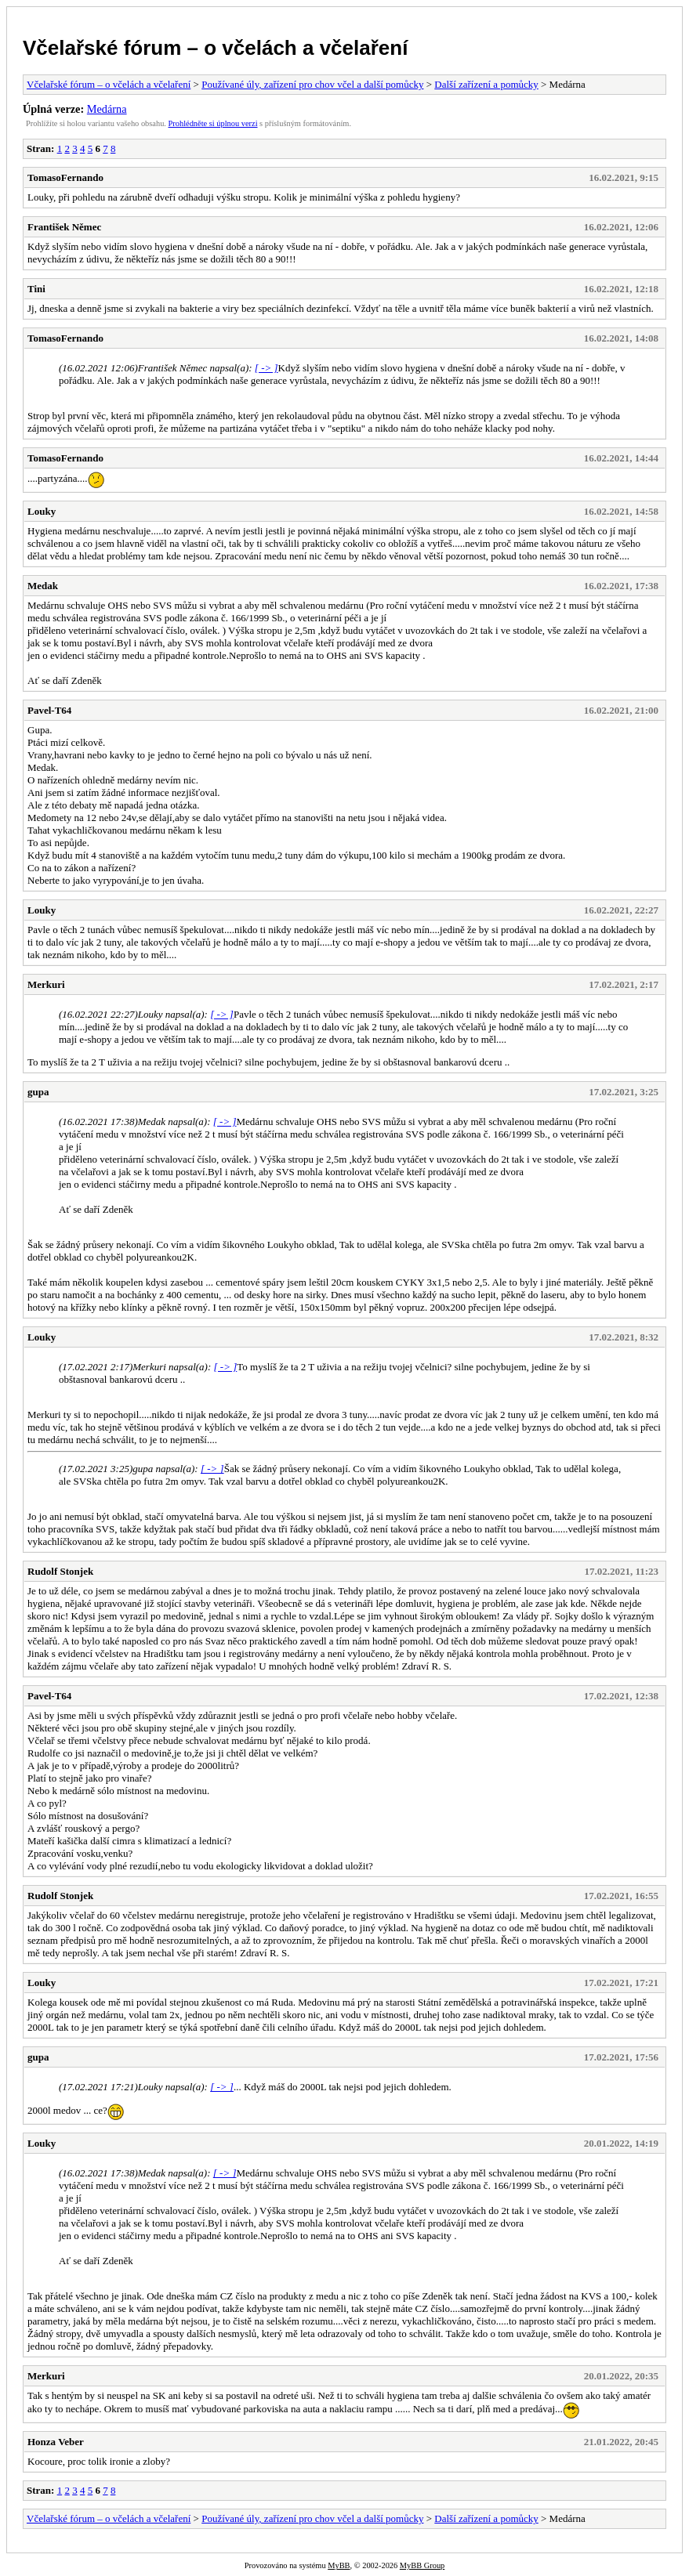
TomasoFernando (65, 177)
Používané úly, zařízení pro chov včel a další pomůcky (312, 84)
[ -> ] (266, 368)
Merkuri (46, 984)
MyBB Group (422, 2565)
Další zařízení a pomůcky (486, 84)
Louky (41, 511)
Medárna (107, 109)
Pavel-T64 (49, 710)
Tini (36, 289)
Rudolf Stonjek (60, 1571)
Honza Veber (55, 2442)
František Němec (64, 227)
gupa (38, 1092)
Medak (42, 586)
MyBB (339, 2565)
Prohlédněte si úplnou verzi (213, 123)
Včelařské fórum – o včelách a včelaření (215, 48)
